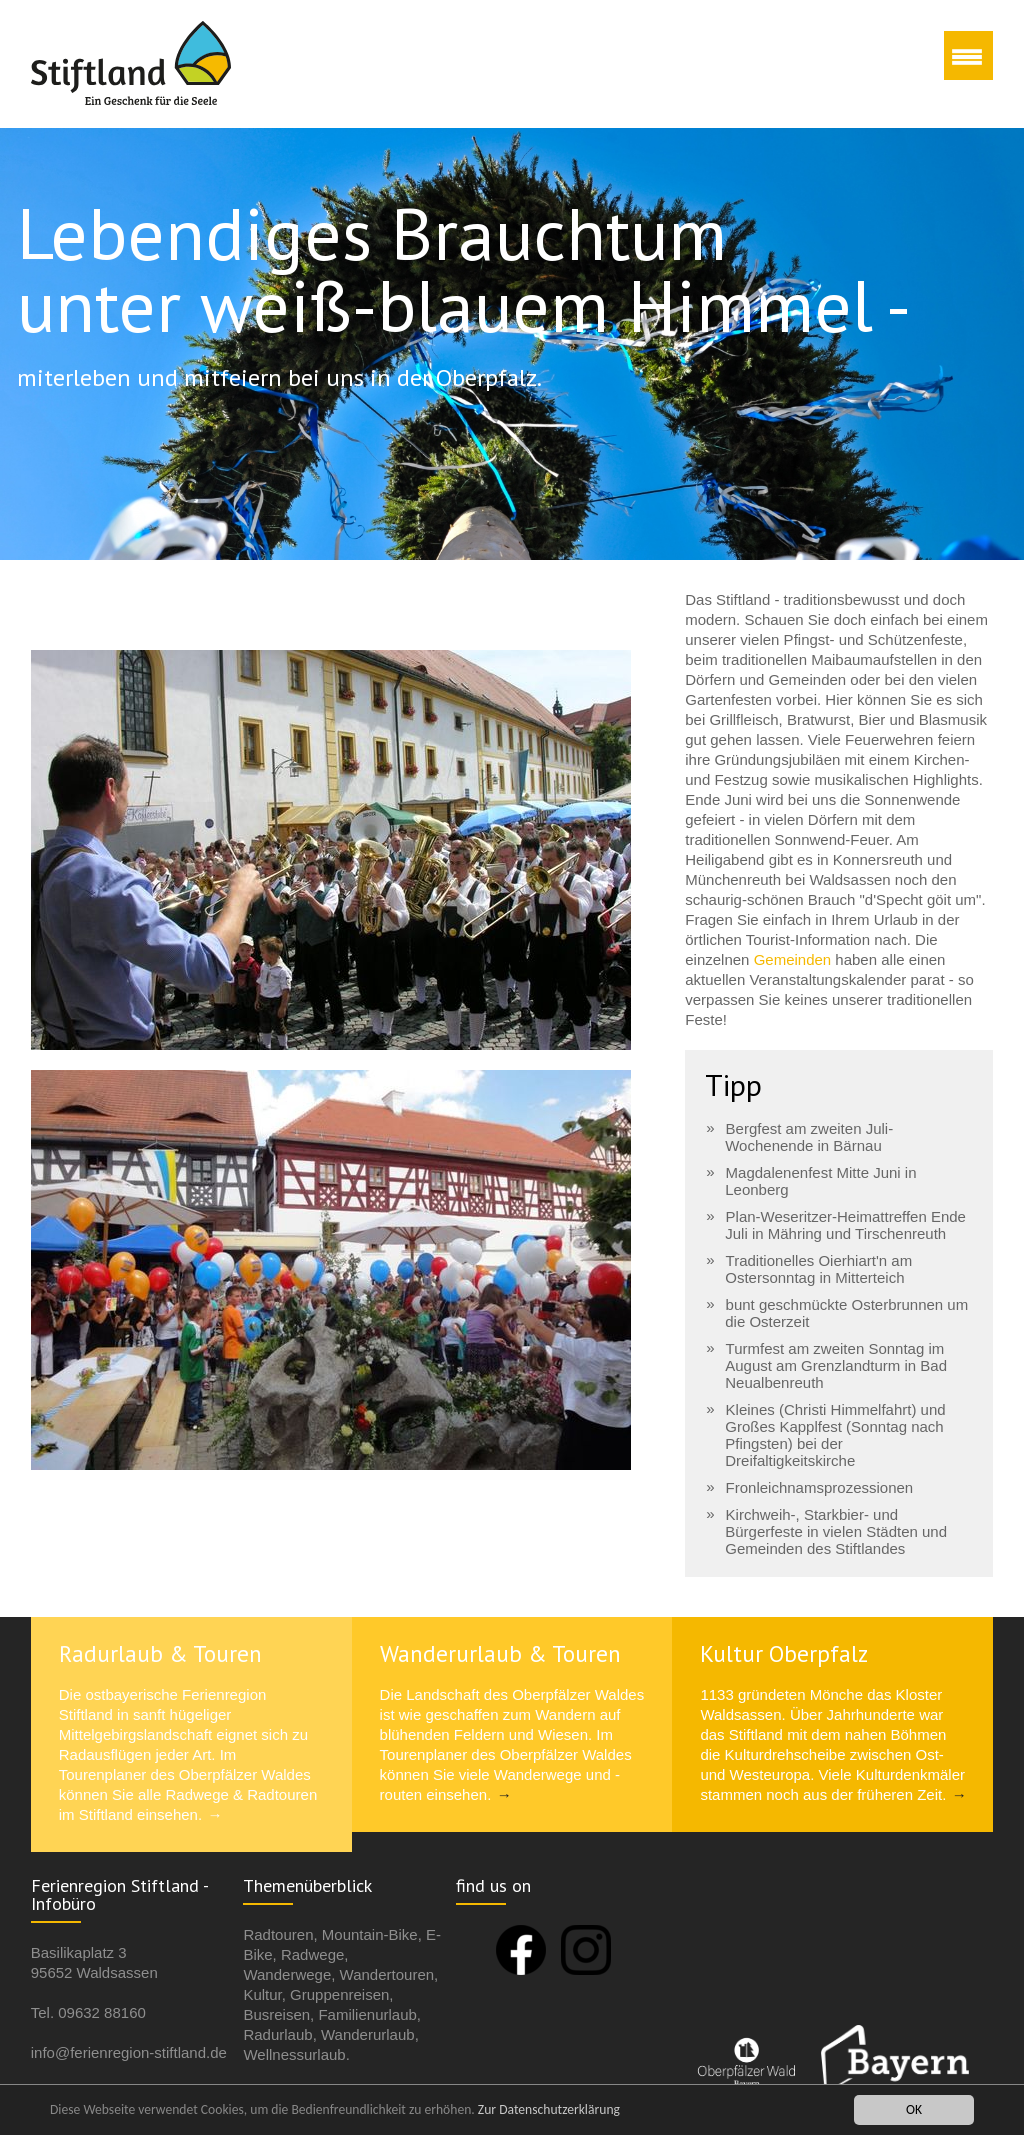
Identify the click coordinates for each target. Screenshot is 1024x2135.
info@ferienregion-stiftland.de (129, 2051)
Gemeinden (795, 959)
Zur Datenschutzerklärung (549, 2111)
